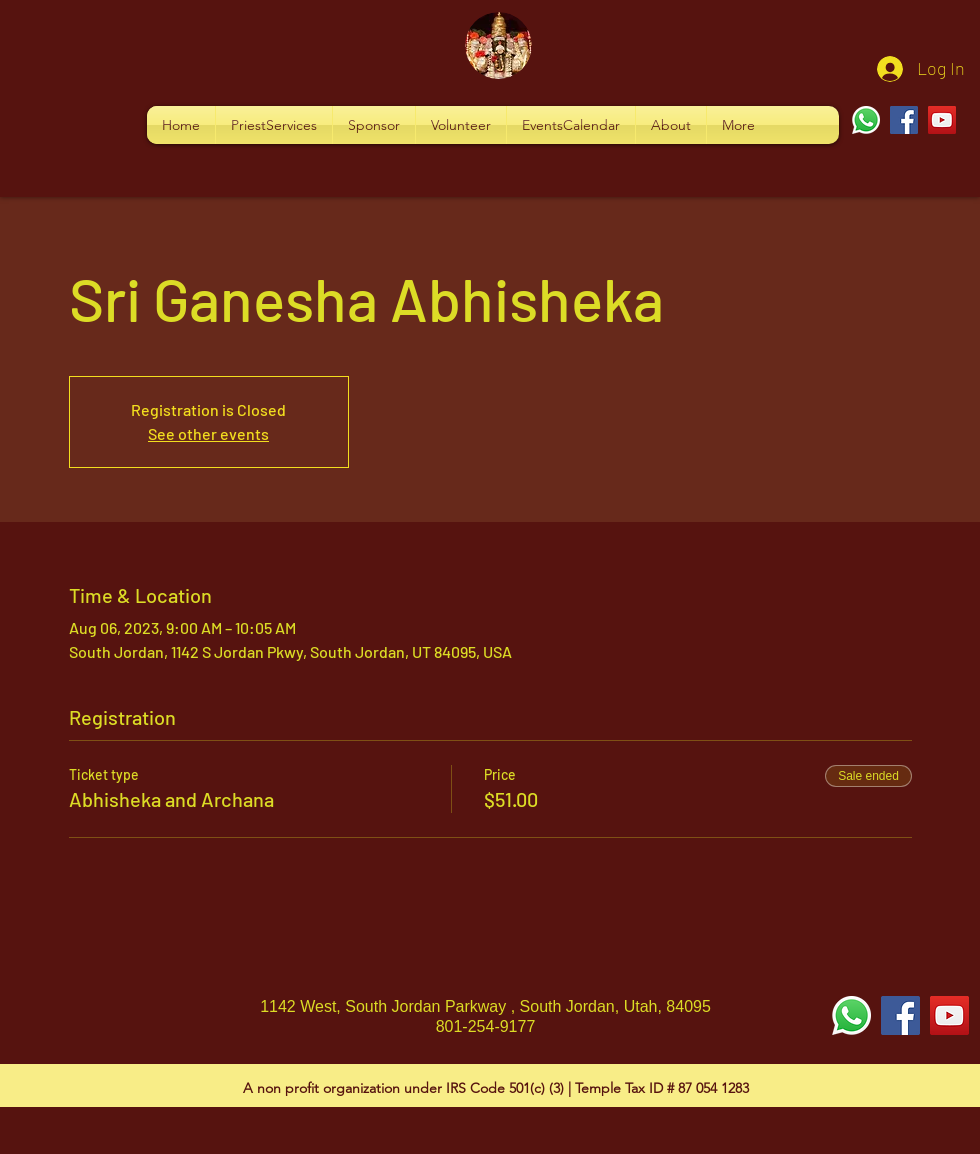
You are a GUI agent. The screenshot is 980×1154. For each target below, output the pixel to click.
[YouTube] (942, 120)
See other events (208, 433)
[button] (274, 125)
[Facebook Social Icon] (900, 1015)
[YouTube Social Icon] (949, 1015)
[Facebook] (904, 120)
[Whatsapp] (866, 120)
